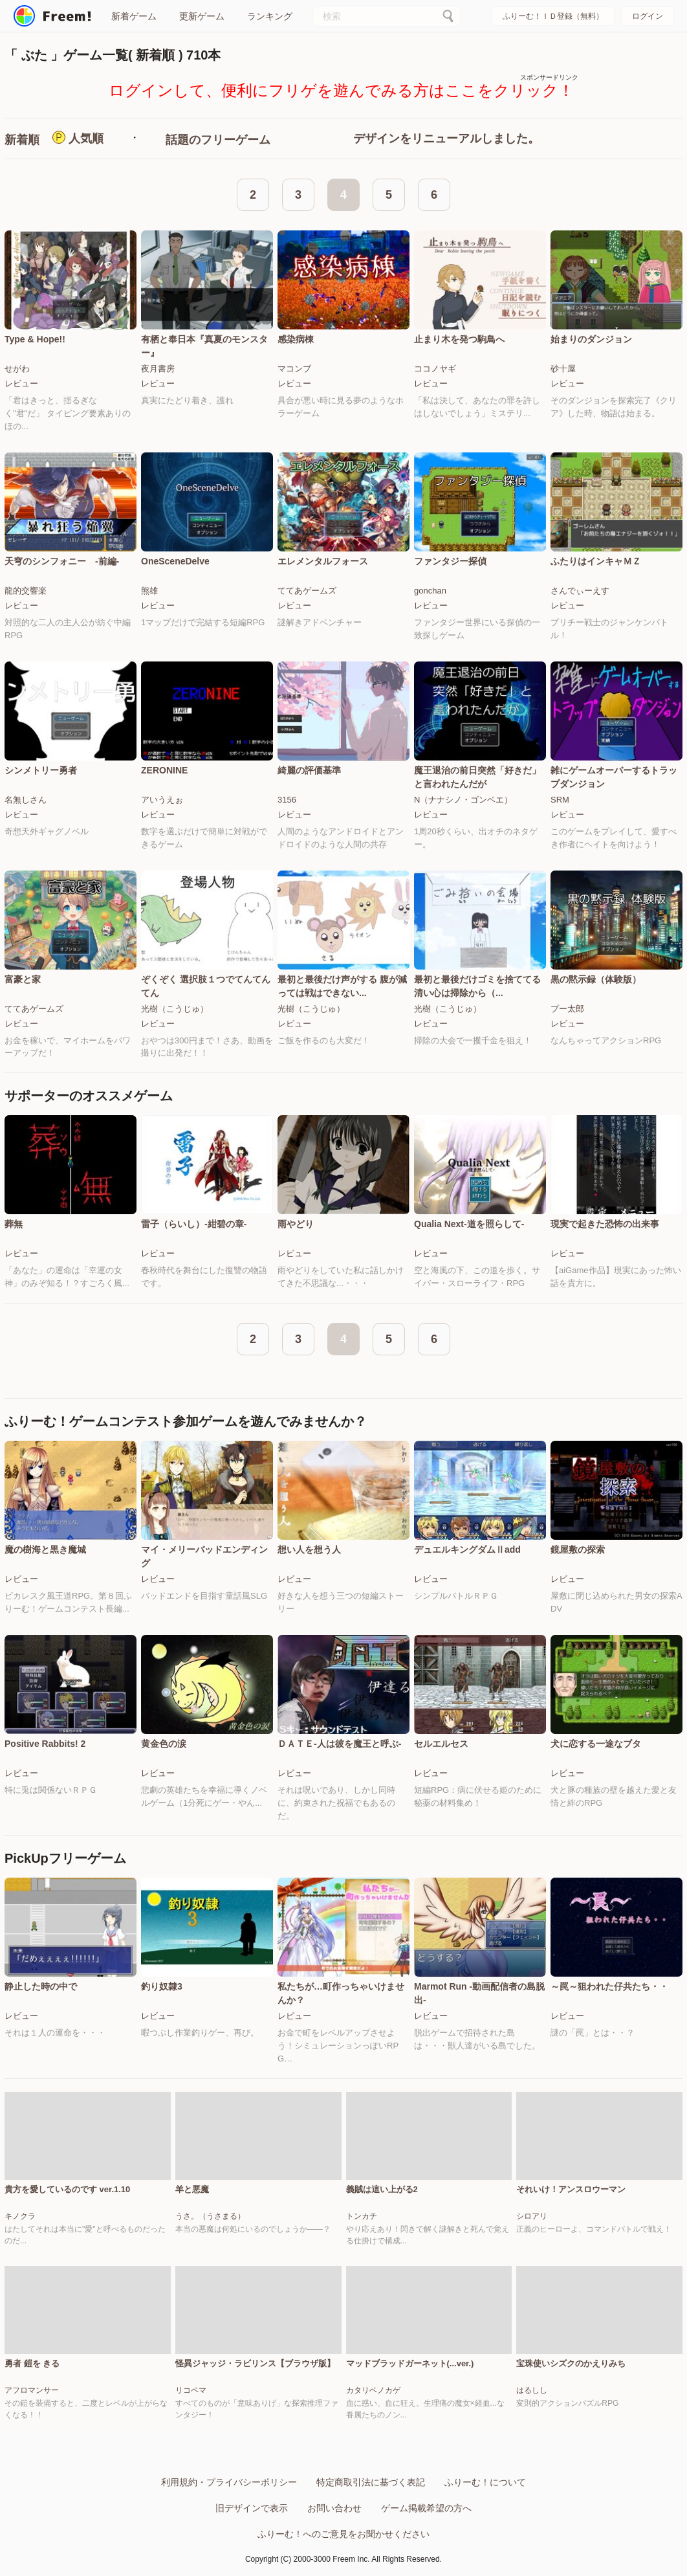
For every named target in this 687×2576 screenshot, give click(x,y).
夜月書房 (158, 368)
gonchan (430, 590)
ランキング (269, 16)
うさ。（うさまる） (210, 2216)
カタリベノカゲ (373, 2390)
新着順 (22, 139)
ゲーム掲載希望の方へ (426, 2508)
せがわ (17, 368)
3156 (287, 800)
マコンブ (294, 368)
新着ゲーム (134, 16)
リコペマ (190, 2390)
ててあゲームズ (307, 590)
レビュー (21, 383)
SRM (560, 800)
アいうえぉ (162, 800)
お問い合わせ (334, 2508)
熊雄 (149, 590)
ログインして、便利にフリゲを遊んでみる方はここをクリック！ (341, 90)
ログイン (647, 16)
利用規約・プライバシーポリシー (229, 2482)
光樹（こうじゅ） (174, 1009)
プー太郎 (567, 1009)
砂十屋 (563, 368)
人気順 (86, 138)
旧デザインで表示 (251, 2508)
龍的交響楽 (26, 590)
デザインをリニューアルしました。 (446, 138)
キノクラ (20, 2216)
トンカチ (361, 2216)
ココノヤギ (435, 368)
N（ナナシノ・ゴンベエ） (463, 800)
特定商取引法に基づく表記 (370, 2482)
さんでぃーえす (580, 590)
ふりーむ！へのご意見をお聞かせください (343, 2534)
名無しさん (26, 800)
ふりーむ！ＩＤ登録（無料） (553, 16)
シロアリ (531, 2216)
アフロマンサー (32, 2390)
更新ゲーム (201, 16)
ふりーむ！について (485, 2482)
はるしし (531, 2390)
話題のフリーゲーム (218, 139)
